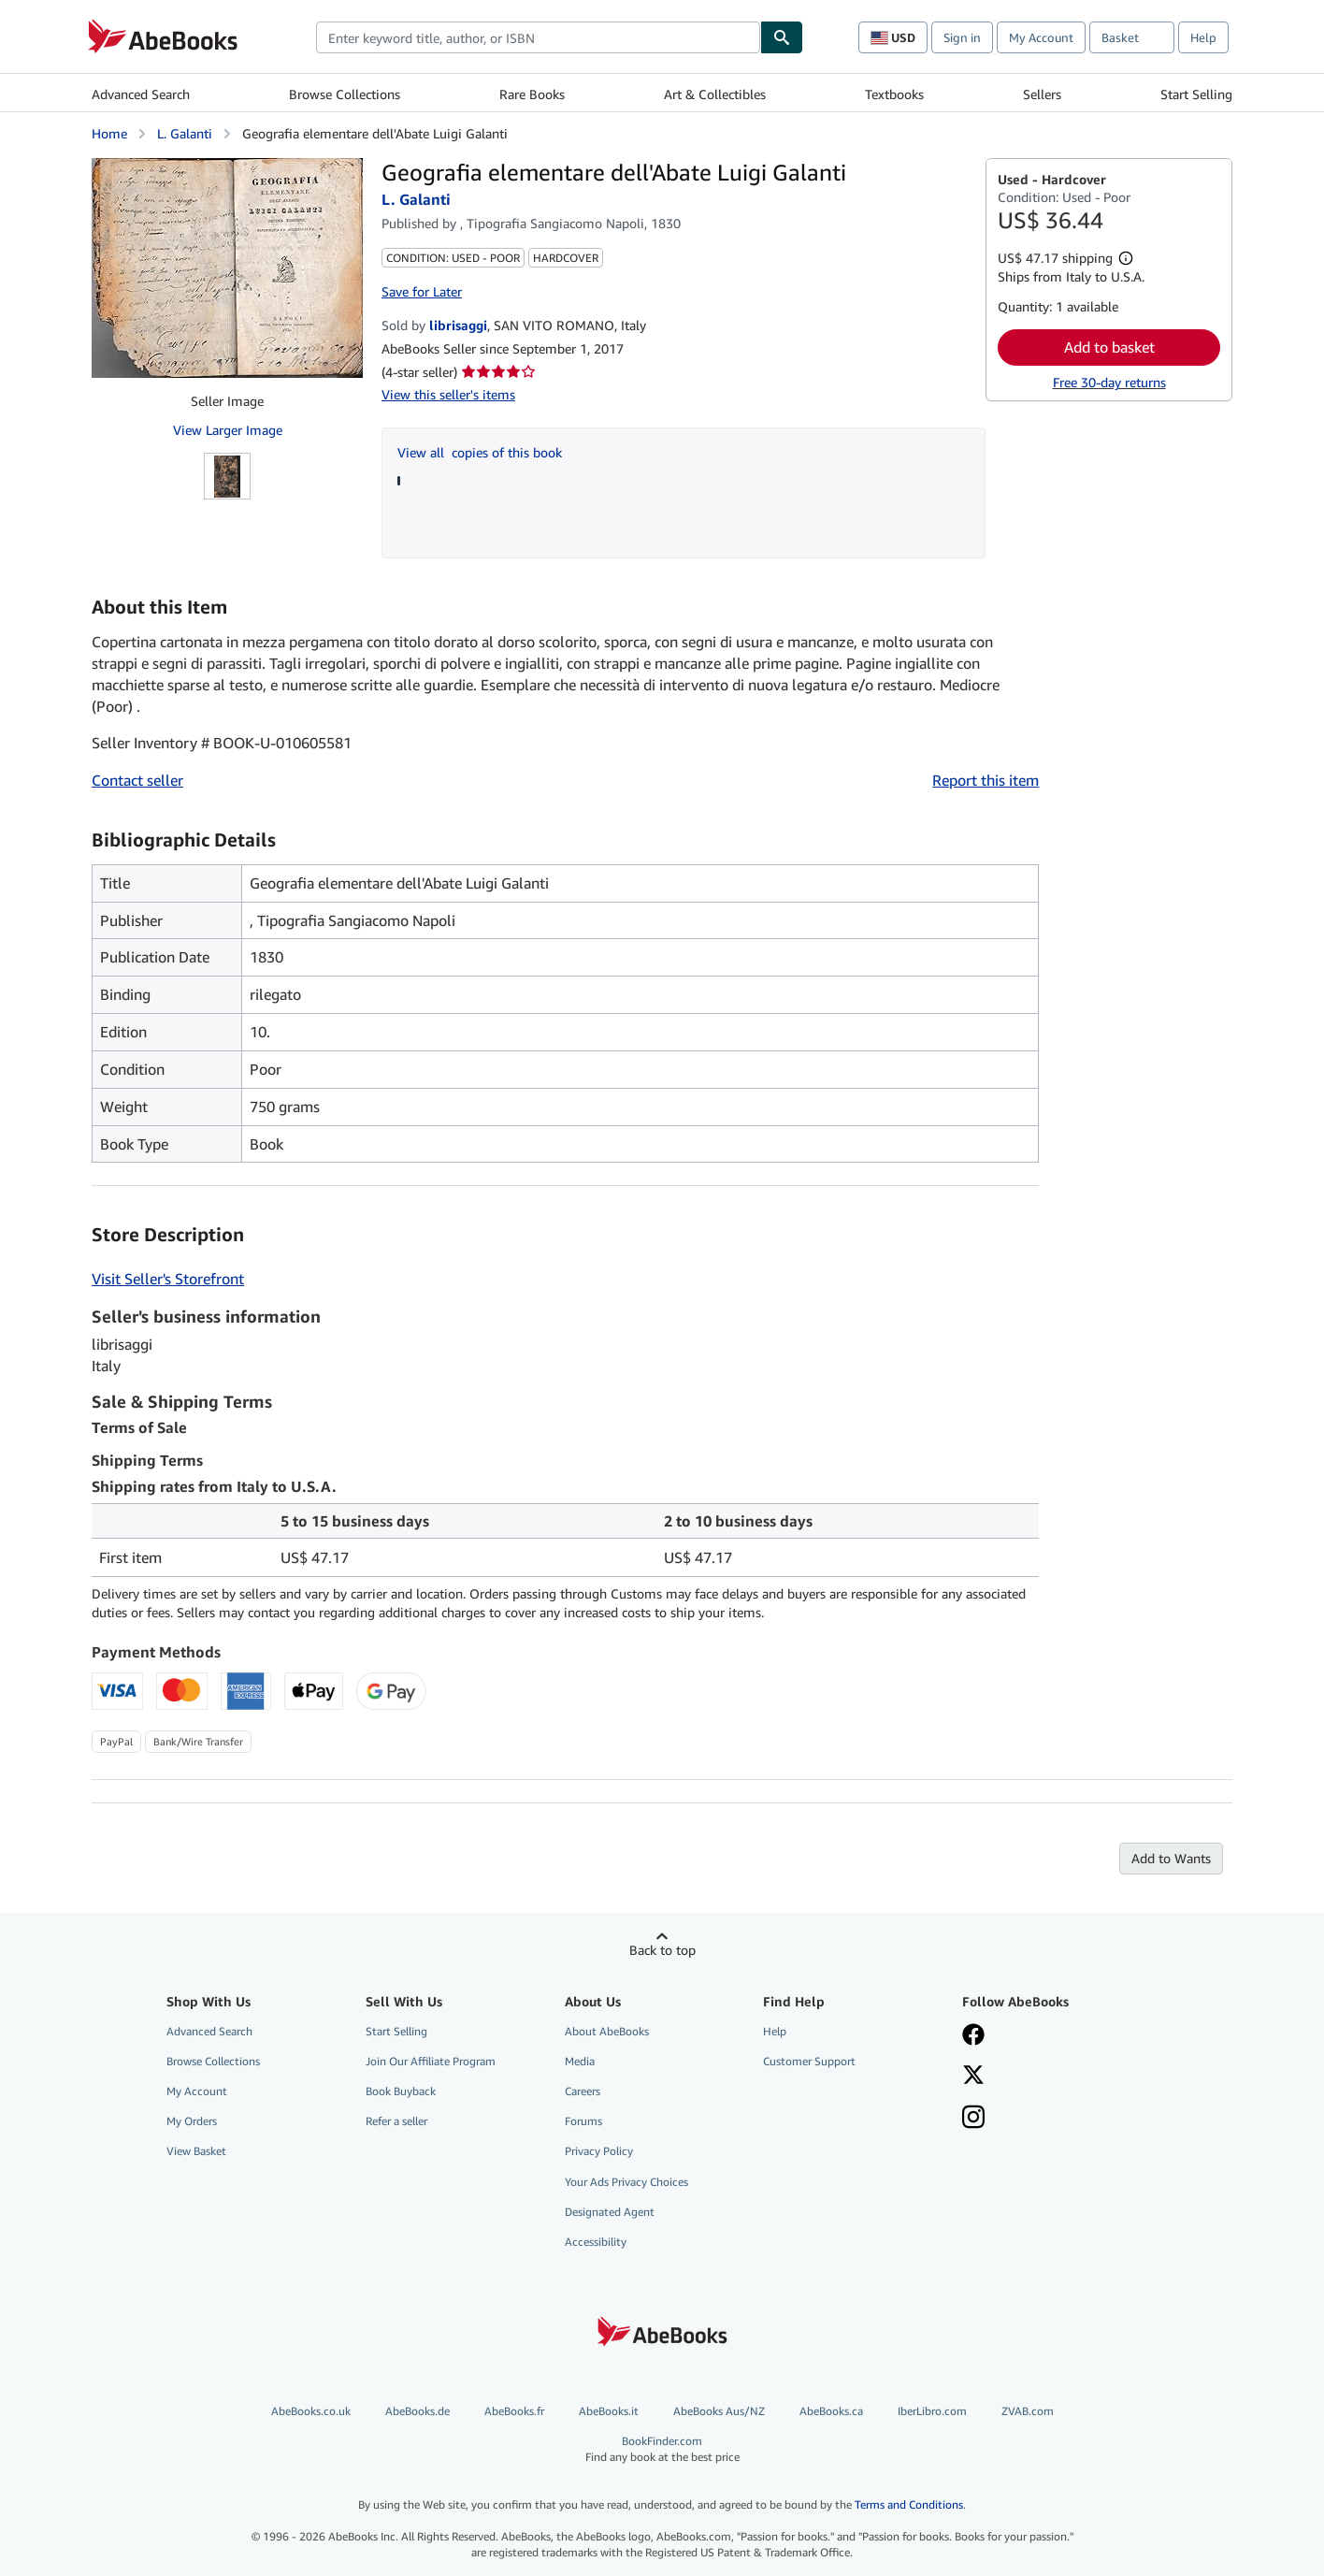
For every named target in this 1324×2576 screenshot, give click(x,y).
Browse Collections (344, 94)
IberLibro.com (932, 2411)
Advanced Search (141, 94)
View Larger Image (227, 430)
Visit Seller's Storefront (168, 1278)
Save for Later (421, 291)
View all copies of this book (479, 452)
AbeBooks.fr (514, 2411)
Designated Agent (610, 2212)
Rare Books (532, 94)
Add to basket (1109, 347)
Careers (582, 2091)
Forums (583, 2121)
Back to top (662, 1950)
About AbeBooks (607, 2031)
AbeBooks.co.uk (311, 2411)
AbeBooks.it (609, 2411)
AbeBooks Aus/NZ (719, 2411)
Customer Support (809, 2061)
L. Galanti (184, 133)
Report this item (985, 780)
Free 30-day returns (1109, 382)
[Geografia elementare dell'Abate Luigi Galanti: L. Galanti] (227, 268)
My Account (1041, 37)
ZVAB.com (1027, 2411)
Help (1203, 37)
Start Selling (1196, 94)
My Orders (191, 2121)
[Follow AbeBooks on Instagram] (973, 2118)
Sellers (1042, 94)
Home (109, 133)
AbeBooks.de (417, 2411)
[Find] (781, 37)
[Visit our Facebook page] (973, 2036)
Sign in (962, 37)
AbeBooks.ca (831, 2411)
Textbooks (894, 94)
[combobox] (538, 37)
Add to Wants (1171, 1858)
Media (580, 2061)
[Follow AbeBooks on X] (973, 2076)
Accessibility (595, 2242)
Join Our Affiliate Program (431, 2061)
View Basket (196, 2151)
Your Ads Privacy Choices (626, 2182)
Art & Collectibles (715, 94)
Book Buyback (401, 2091)
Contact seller (137, 780)
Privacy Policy (599, 2151)
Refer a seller (396, 2121)
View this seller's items (448, 394)
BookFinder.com (662, 2449)
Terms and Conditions (909, 2504)
